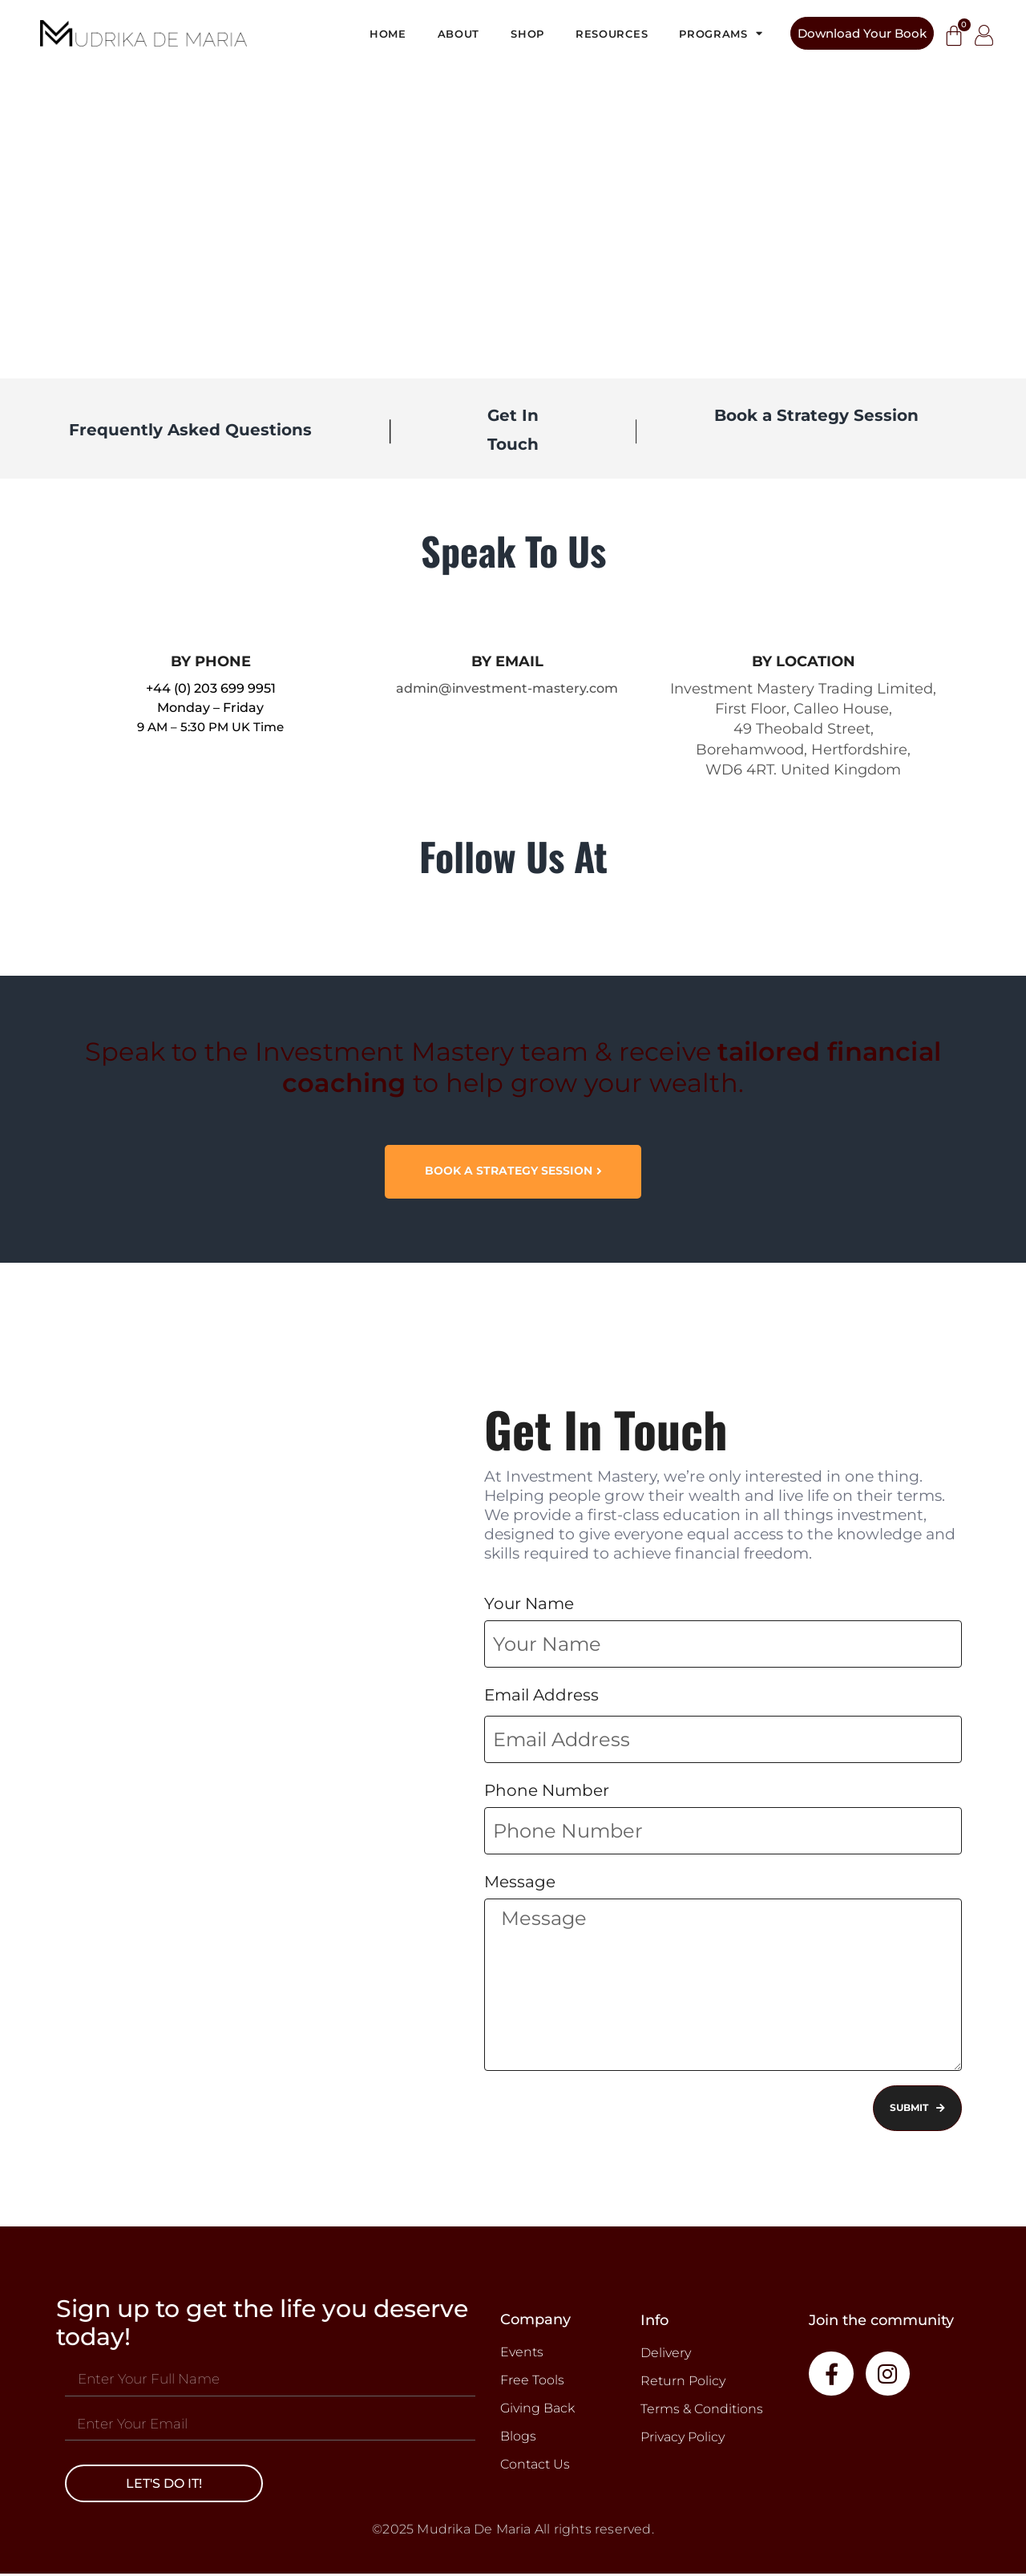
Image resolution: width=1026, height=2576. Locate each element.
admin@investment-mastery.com (507, 688)
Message (519, 1882)
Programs (720, 33)
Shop (527, 33)
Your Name (529, 1604)
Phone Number (546, 1791)
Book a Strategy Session (816, 415)
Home (388, 33)
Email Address (541, 1695)
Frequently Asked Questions (190, 429)
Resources (612, 33)
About (459, 33)
